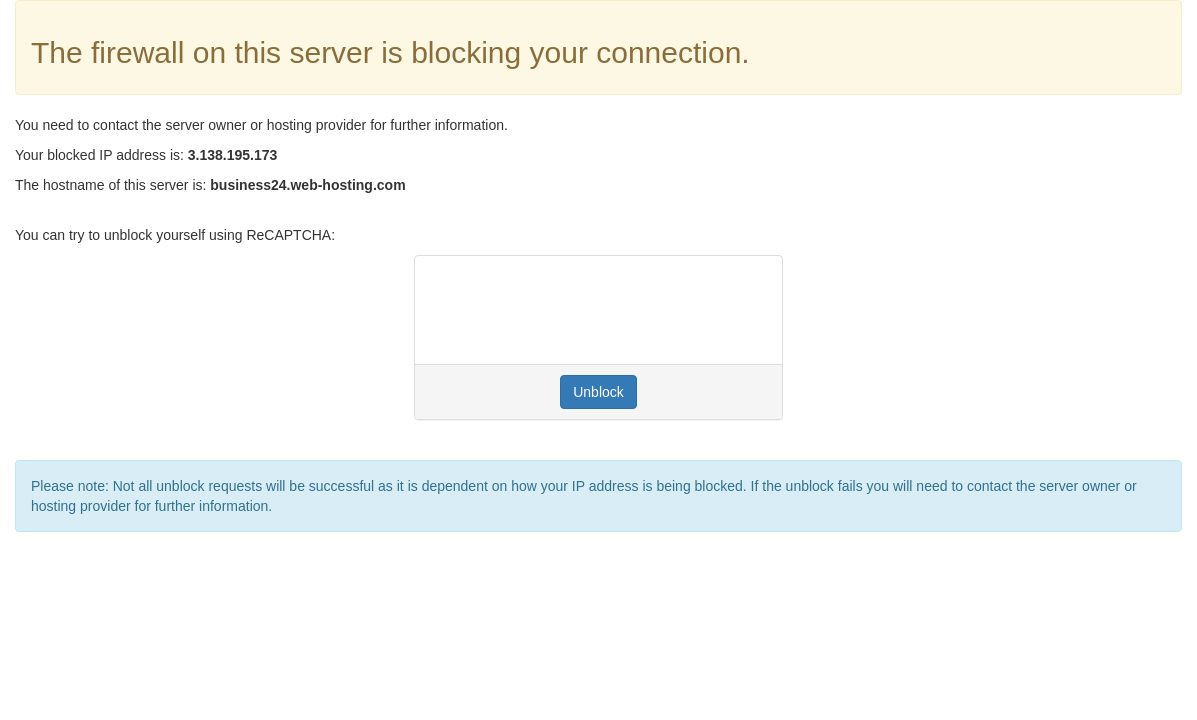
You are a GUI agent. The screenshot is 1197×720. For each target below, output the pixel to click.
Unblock (598, 392)
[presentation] (582, 310)
